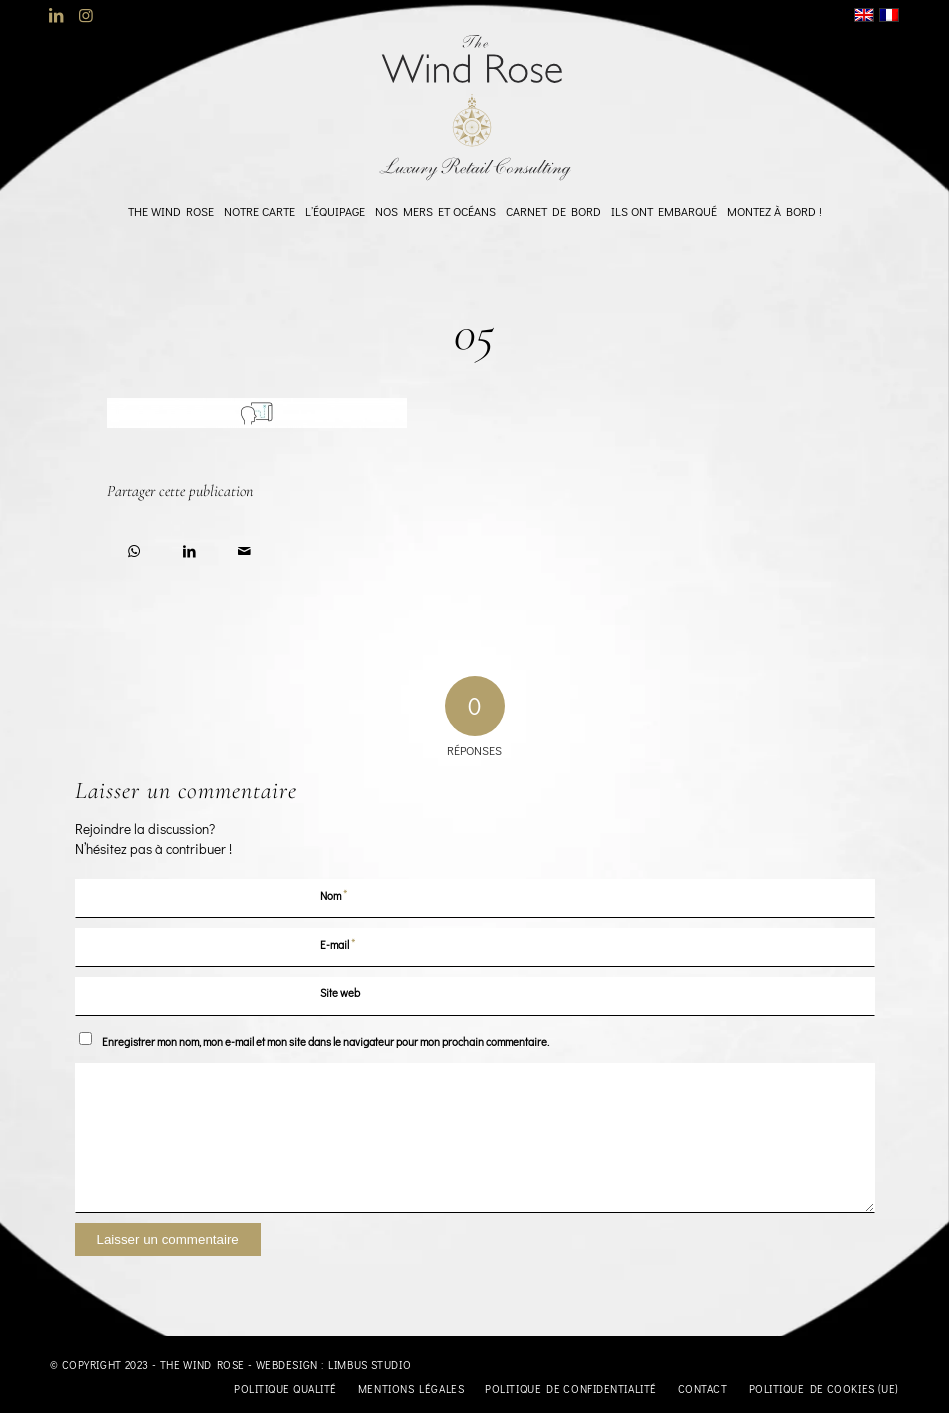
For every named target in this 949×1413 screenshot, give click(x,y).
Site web (340, 992)
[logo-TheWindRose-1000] (474, 108)
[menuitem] (171, 211)
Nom (334, 894)
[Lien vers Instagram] (86, 15)
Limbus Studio (369, 1364)
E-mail (338, 943)
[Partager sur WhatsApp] (134, 547)
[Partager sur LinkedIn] (189, 547)
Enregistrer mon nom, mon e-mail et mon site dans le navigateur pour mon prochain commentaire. (325, 1041)
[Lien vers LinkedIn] (55, 15)
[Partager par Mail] (244, 547)
